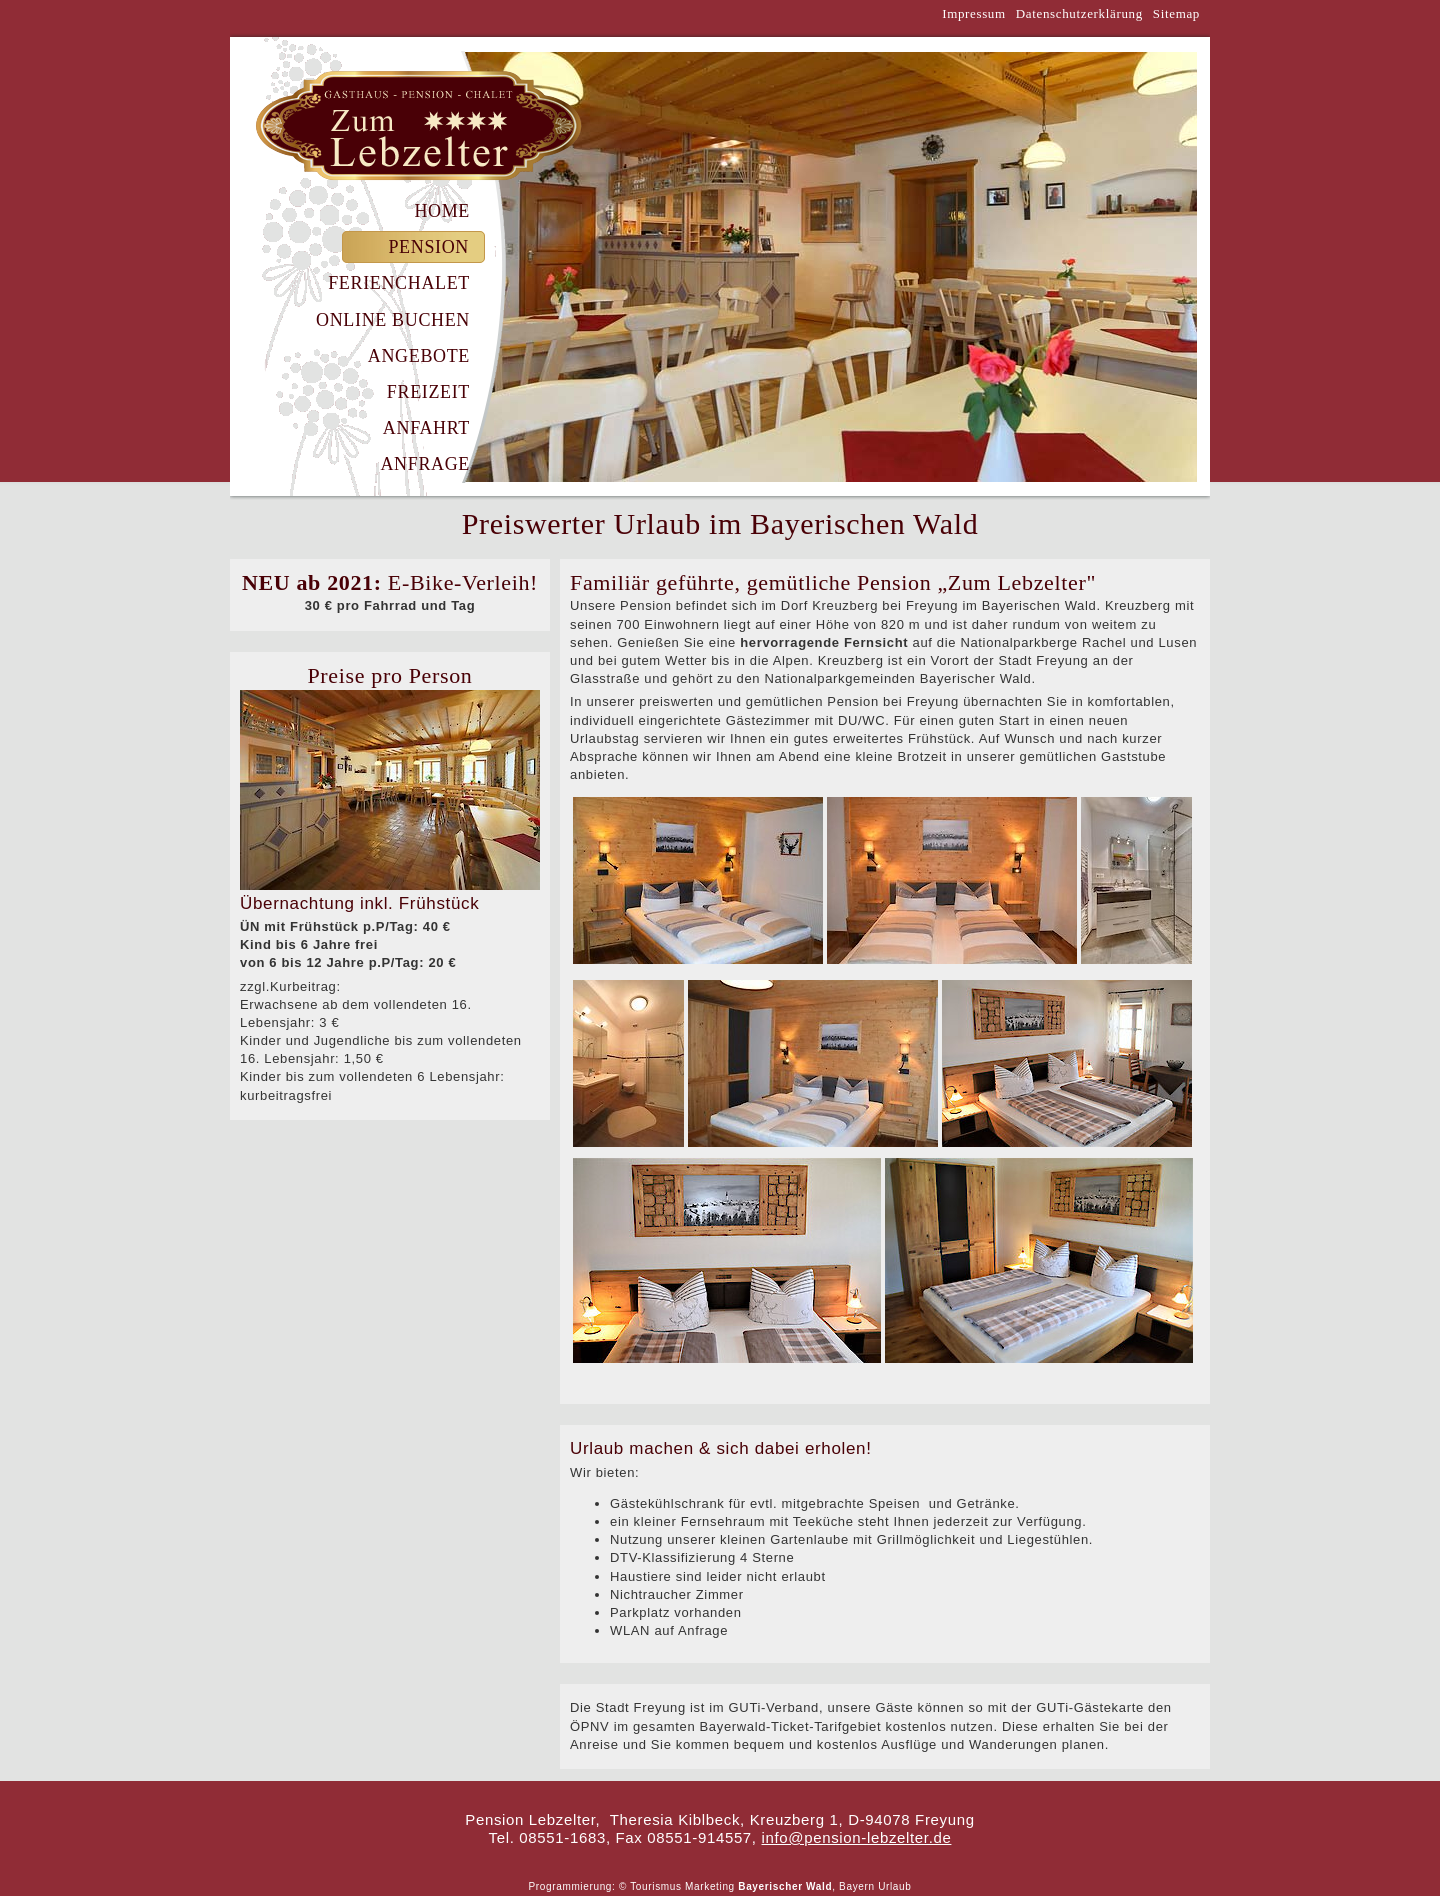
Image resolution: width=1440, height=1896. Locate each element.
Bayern (857, 1886)
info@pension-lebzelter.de (857, 1837)
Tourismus (655, 1886)
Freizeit (428, 392)
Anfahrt (426, 428)
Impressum (974, 13)
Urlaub (894, 1886)
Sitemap (1176, 13)
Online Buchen (393, 320)
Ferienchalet (399, 283)
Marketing (710, 1886)
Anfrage (425, 464)
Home (442, 211)
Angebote (419, 356)
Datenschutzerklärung (1079, 13)
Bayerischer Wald (785, 1886)
